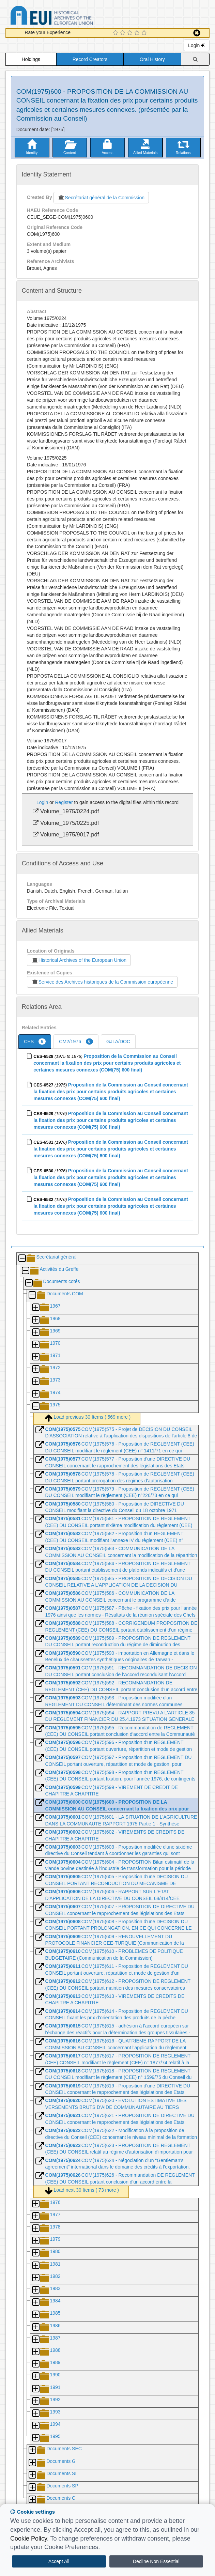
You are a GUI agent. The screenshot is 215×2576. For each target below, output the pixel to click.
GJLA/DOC (118, 1041)
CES (34, 1041)
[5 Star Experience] (145, 33)
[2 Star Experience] (123, 33)
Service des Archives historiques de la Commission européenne (102, 981)
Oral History (152, 59)
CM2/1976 (76, 1041)
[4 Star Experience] (137, 33)
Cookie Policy (28, 2538)
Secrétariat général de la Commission (101, 197)
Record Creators (90, 59)
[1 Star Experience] (116, 33)
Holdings (31, 59)
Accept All (58, 2561)
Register (64, 802)
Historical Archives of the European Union (78, 960)
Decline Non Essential (156, 2561)
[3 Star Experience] (130, 33)
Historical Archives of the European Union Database (71, 16)
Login (196, 45)
